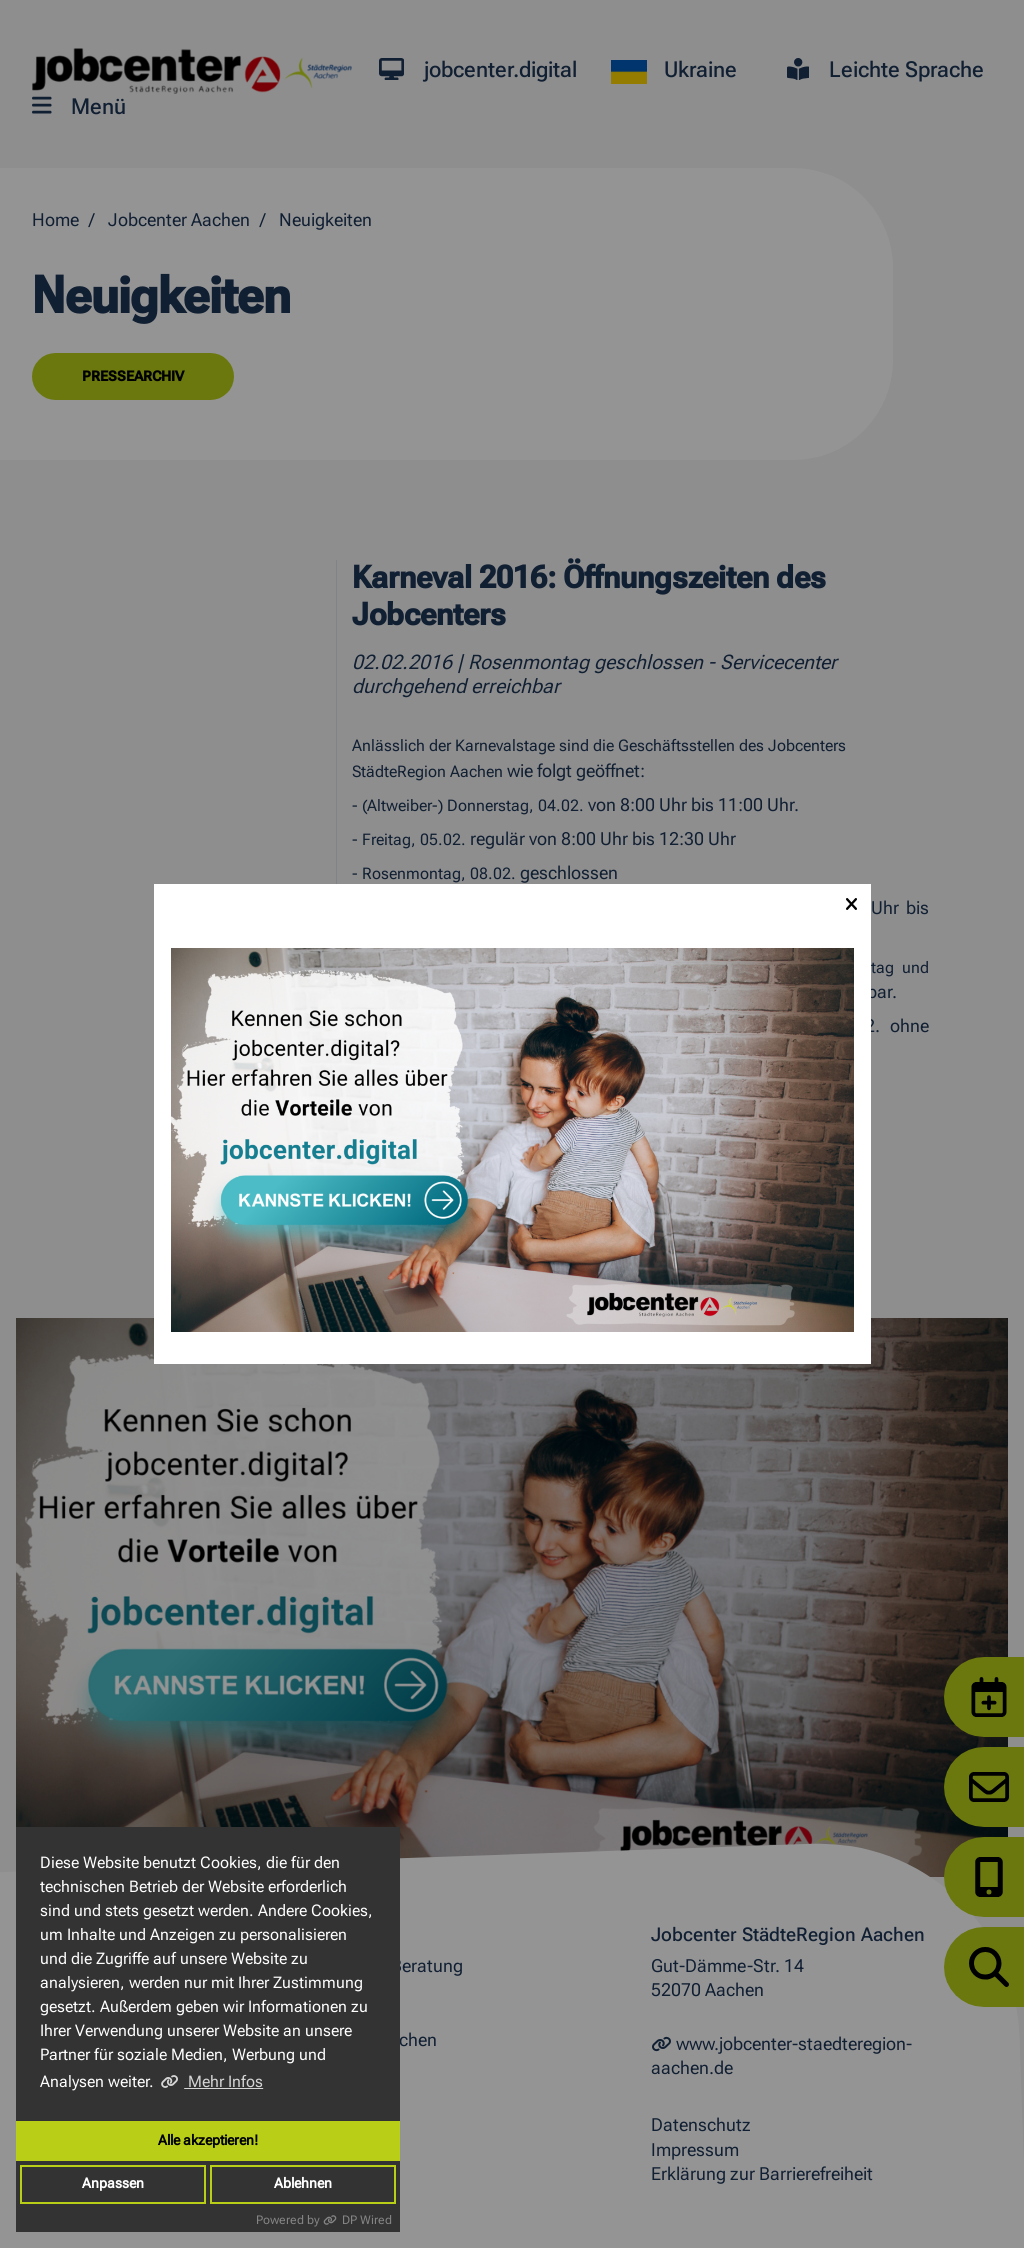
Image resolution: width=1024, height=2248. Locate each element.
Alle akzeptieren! (208, 2140)
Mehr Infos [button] (223, 2081)
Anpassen (113, 2183)
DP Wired (367, 2220)
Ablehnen (303, 2183)
